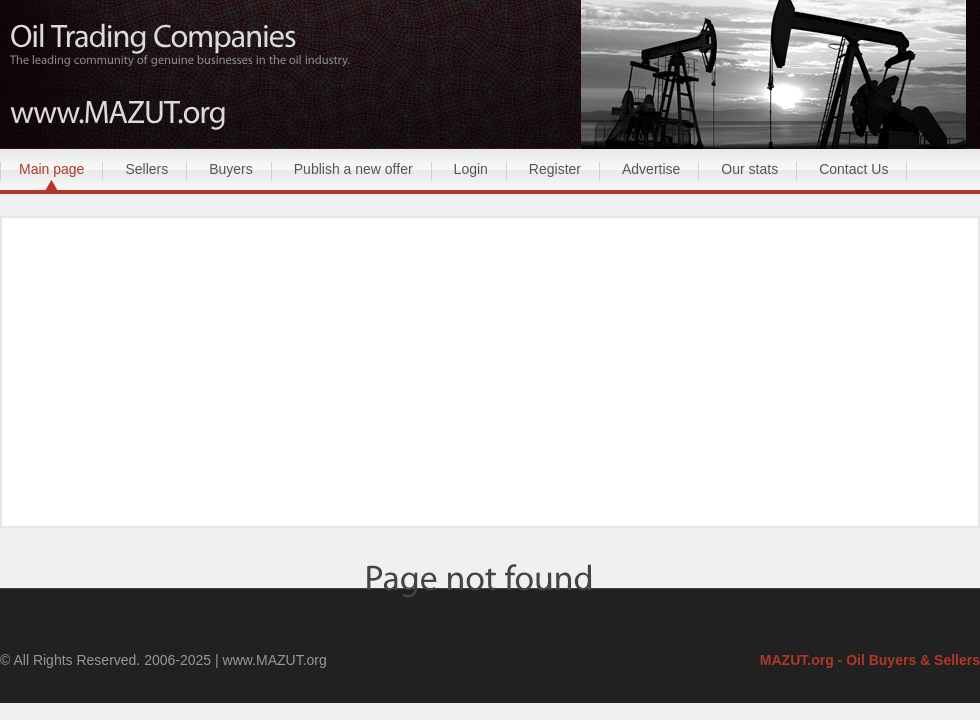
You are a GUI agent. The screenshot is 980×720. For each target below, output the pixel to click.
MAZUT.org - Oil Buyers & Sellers (870, 660)
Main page (51, 169)
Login (471, 169)
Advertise (651, 169)
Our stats (749, 169)
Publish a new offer (353, 169)
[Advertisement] (490, 374)
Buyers (231, 169)
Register (555, 169)
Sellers (146, 169)
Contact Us (853, 169)
